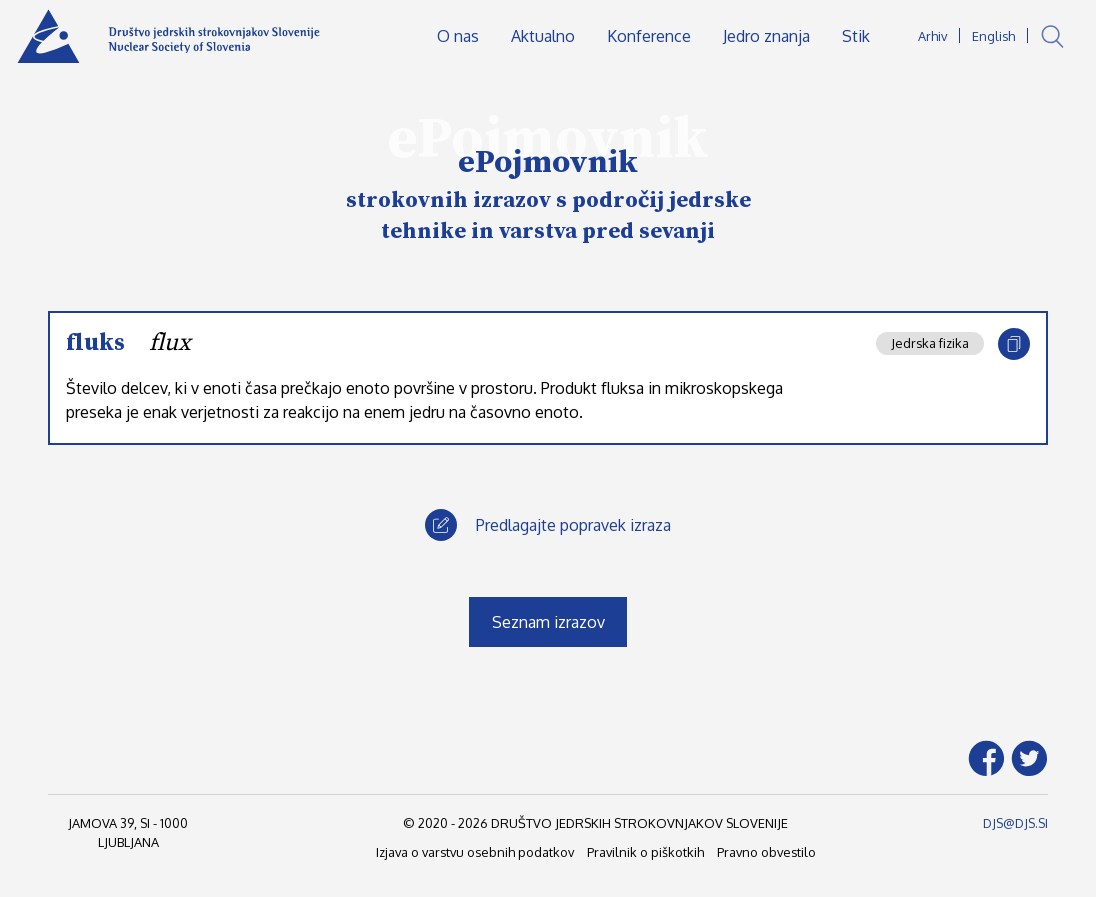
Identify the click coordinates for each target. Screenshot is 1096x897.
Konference (649, 36)
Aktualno (543, 36)
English (993, 36)
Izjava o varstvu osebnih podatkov (475, 852)
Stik (856, 36)
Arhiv (932, 36)
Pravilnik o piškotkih (645, 852)
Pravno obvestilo (766, 852)
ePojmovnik (548, 163)
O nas (458, 36)
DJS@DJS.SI (1015, 823)
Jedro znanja (766, 36)
